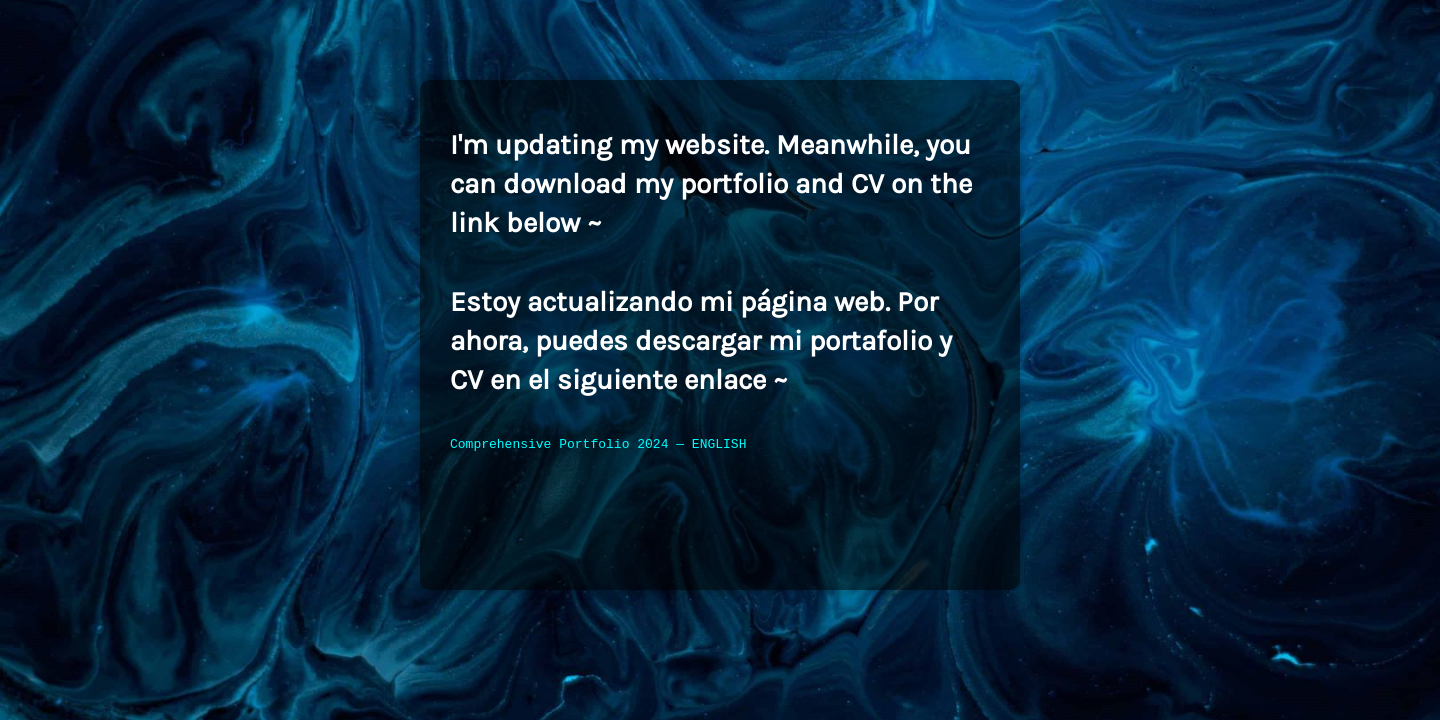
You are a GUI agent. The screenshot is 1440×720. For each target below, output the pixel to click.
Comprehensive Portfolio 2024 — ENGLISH (598, 445)
